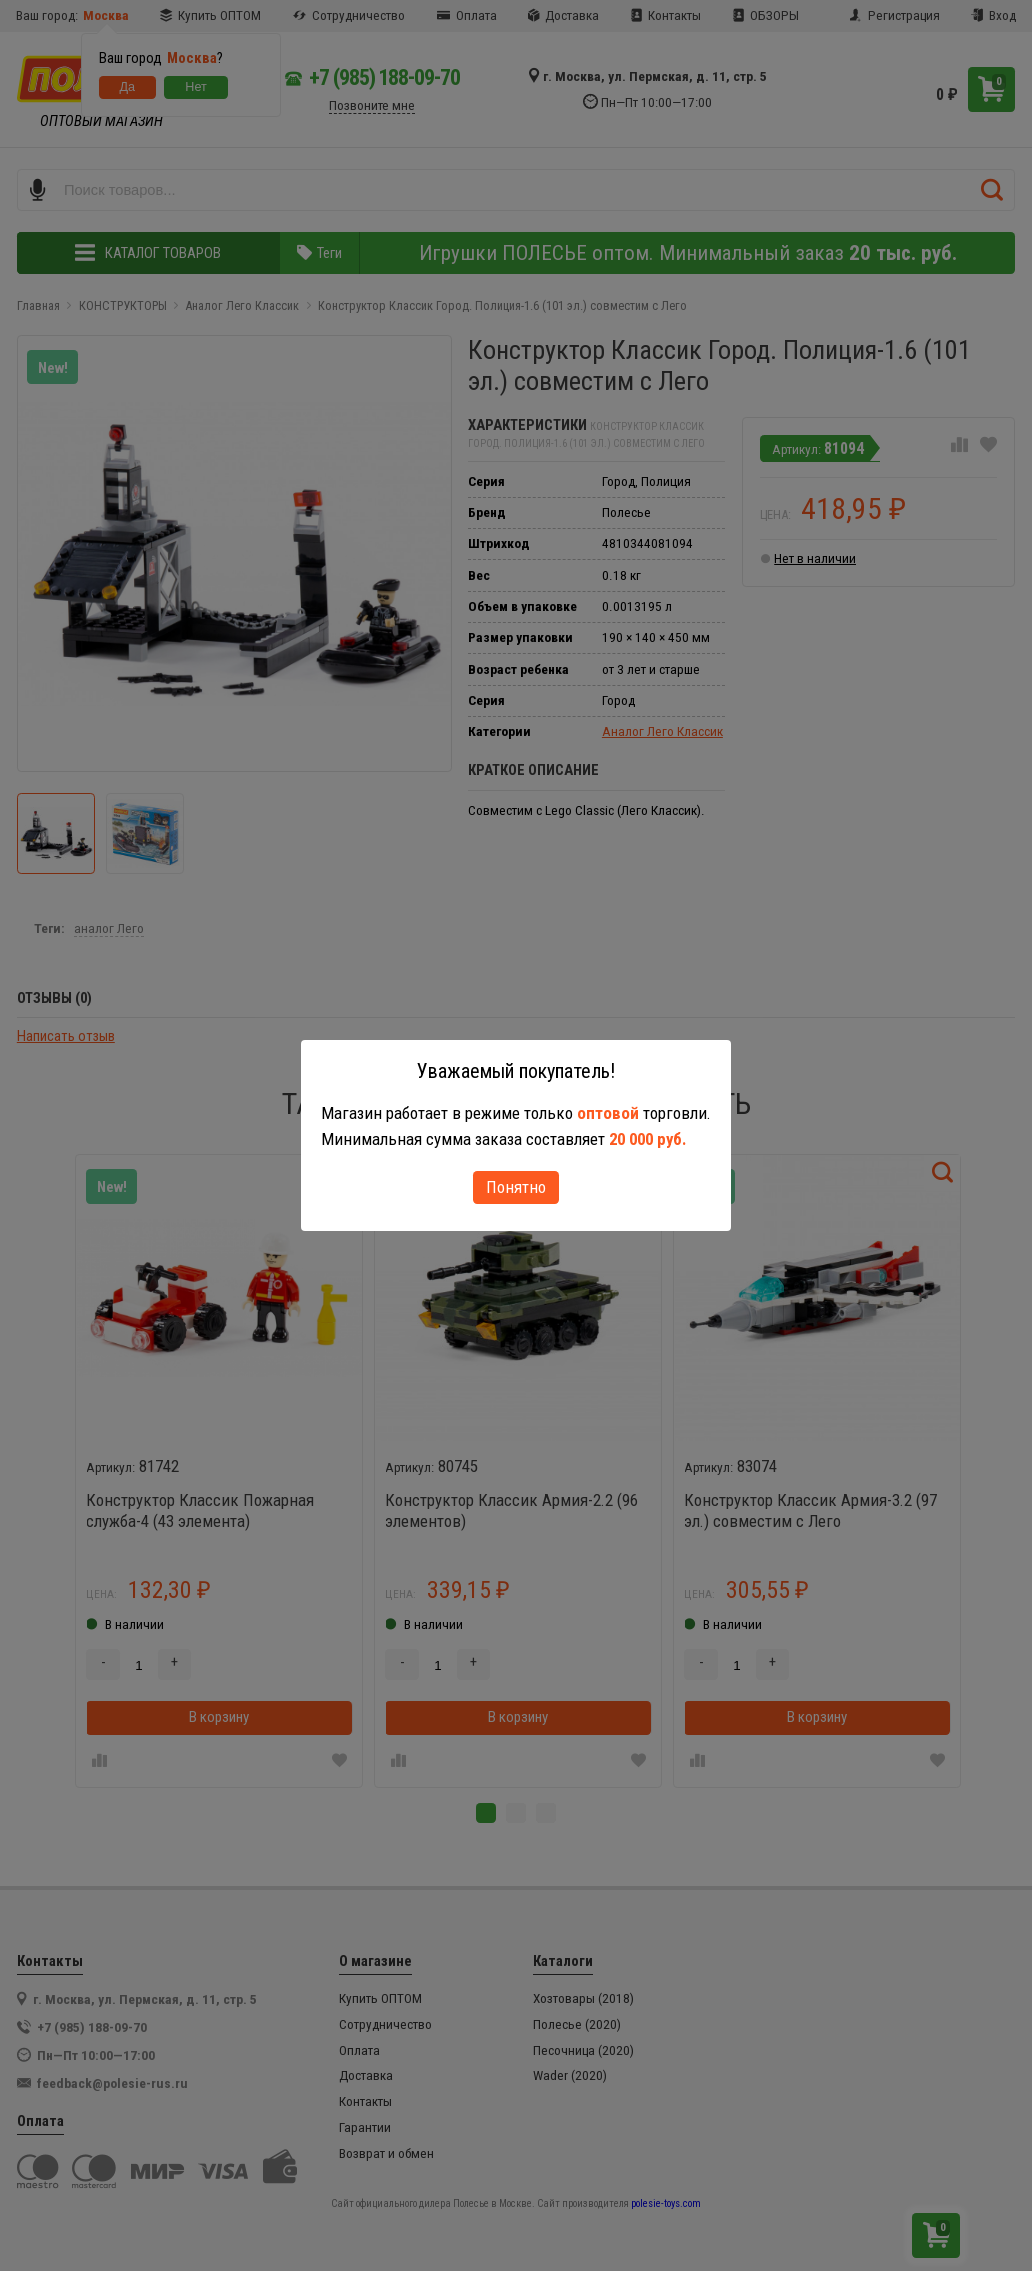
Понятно (516, 1187)
